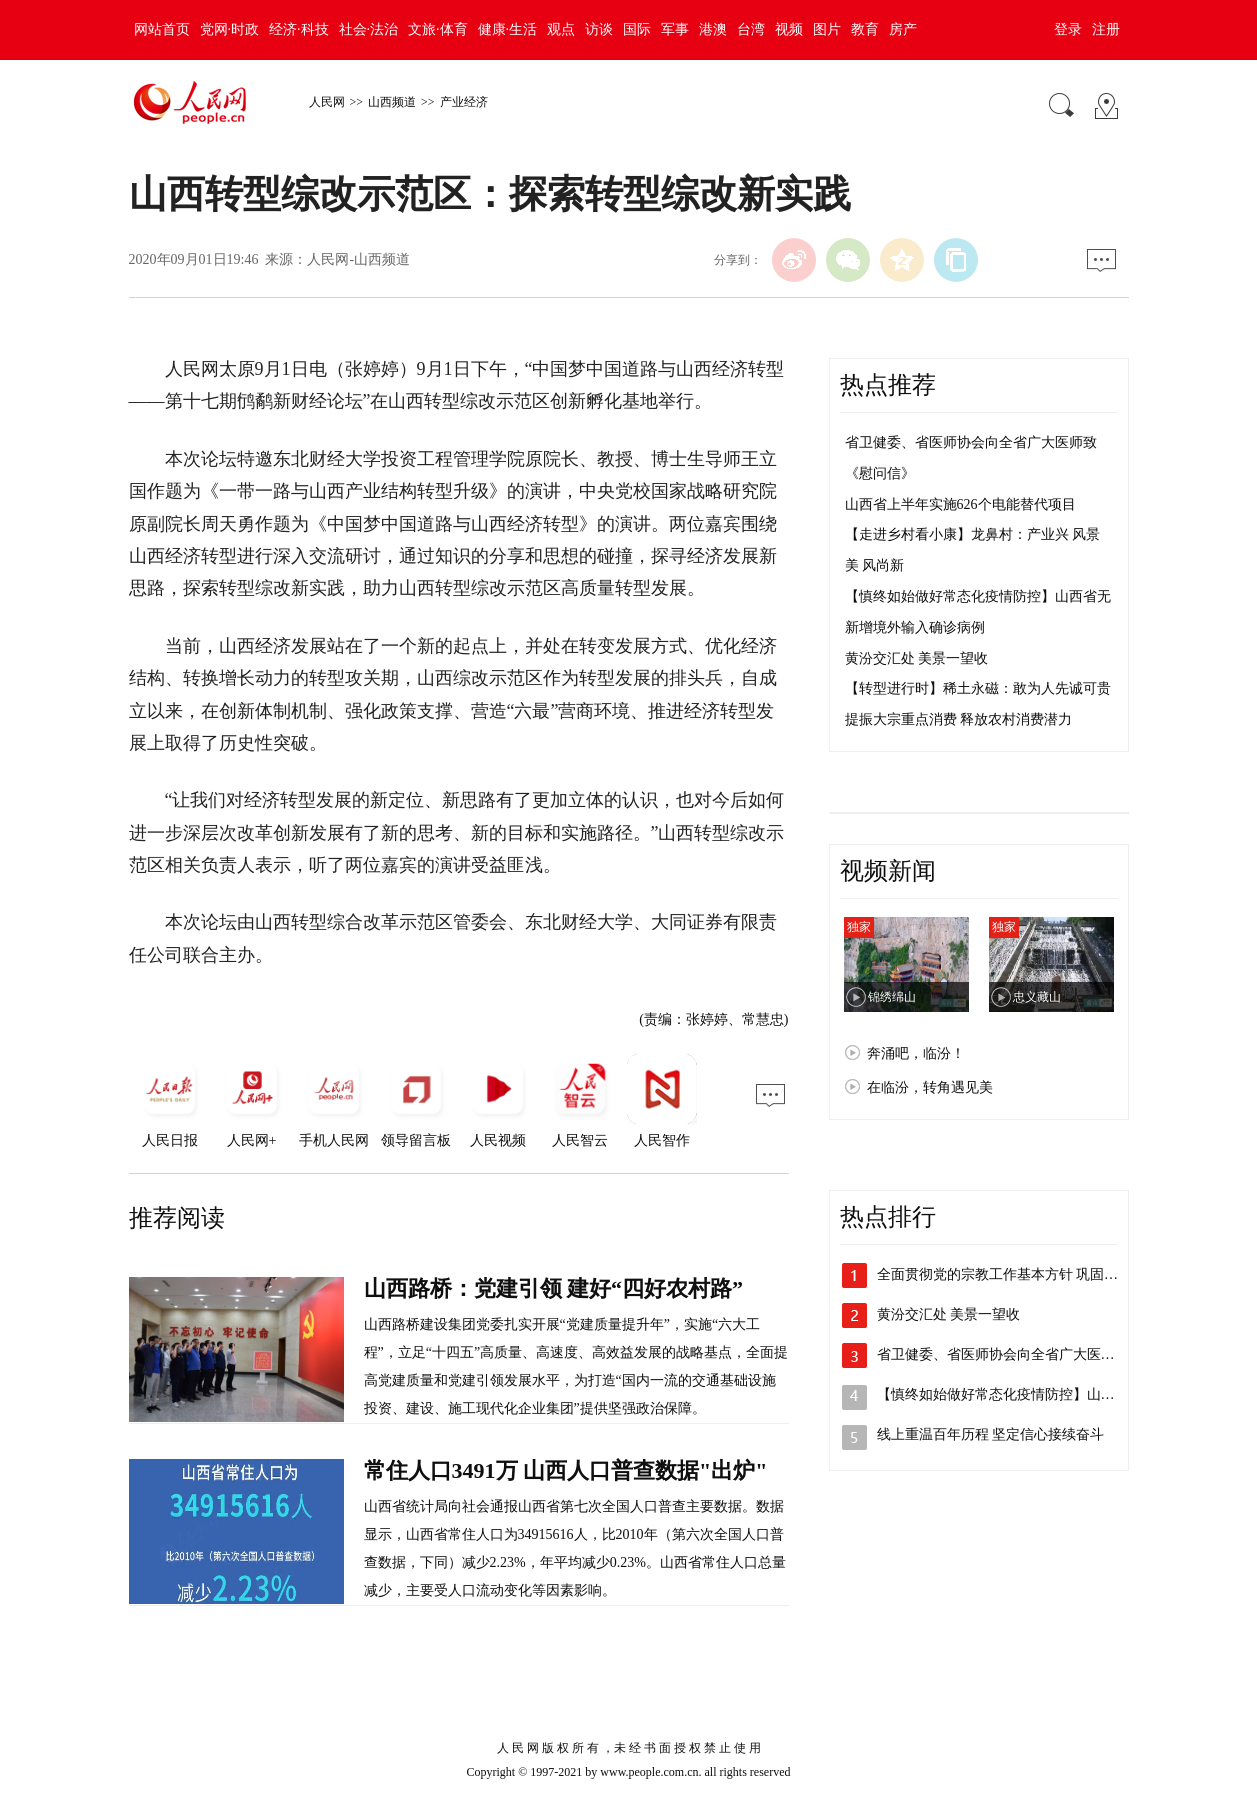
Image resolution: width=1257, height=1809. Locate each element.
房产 (903, 29)
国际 (637, 29)
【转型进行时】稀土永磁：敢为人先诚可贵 (978, 688)
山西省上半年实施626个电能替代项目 (960, 504)
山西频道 (392, 102)
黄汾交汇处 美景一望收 (917, 658)
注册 (1106, 29)
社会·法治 (369, 29)
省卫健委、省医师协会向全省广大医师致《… (1017, 1354)
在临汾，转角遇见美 (930, 1087)
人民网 (327, 102)
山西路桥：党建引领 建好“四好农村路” (554, 1288)
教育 (865, 29)
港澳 (713, 29)
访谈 (599, 29)
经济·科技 (299, 29)
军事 (675, 29)
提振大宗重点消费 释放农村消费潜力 (959, 719)
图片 (827, 29)
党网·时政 (230, 29)
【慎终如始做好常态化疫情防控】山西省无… (1017, 1394)
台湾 (751, 29)
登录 (1068, 29)
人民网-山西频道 (358, 259)
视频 (789, 29)
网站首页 (162, 29)
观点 (561, 29)
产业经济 (464, 102)
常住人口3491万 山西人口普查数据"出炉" (566, 1470)
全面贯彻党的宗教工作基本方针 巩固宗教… (1012, 1274)
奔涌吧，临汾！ (916, 1053)
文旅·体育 (438, 29)
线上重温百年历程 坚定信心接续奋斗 (991, 1434)
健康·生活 (508, 29)
